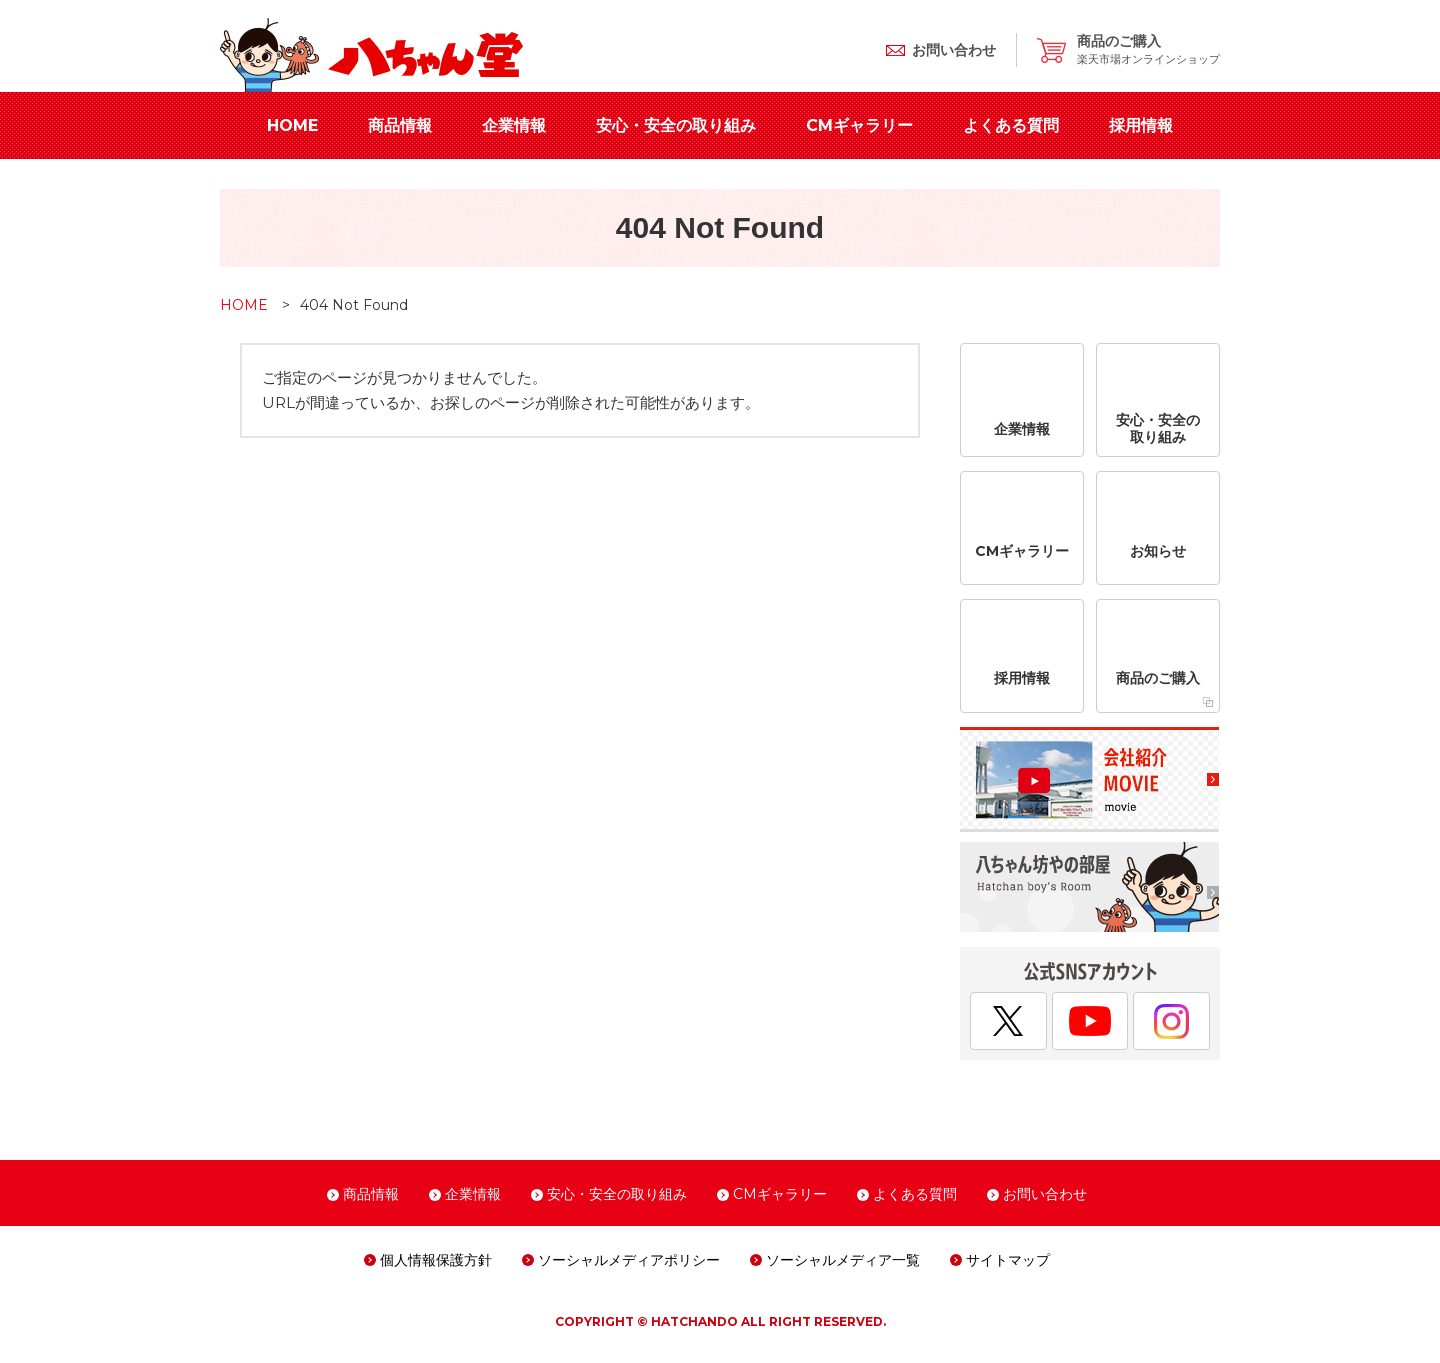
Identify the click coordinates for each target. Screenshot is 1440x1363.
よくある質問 (1011, 125)
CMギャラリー (859, 125)
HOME (292, 125)
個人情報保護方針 (436, 1260)
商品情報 (400, 125)
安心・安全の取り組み (676, 125)
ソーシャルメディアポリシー (629, 1260)
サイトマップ (1008, 1260)
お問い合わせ (1045, 1194)
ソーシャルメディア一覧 (843, 1260)
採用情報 (1141, 125)
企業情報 (514, 125)
